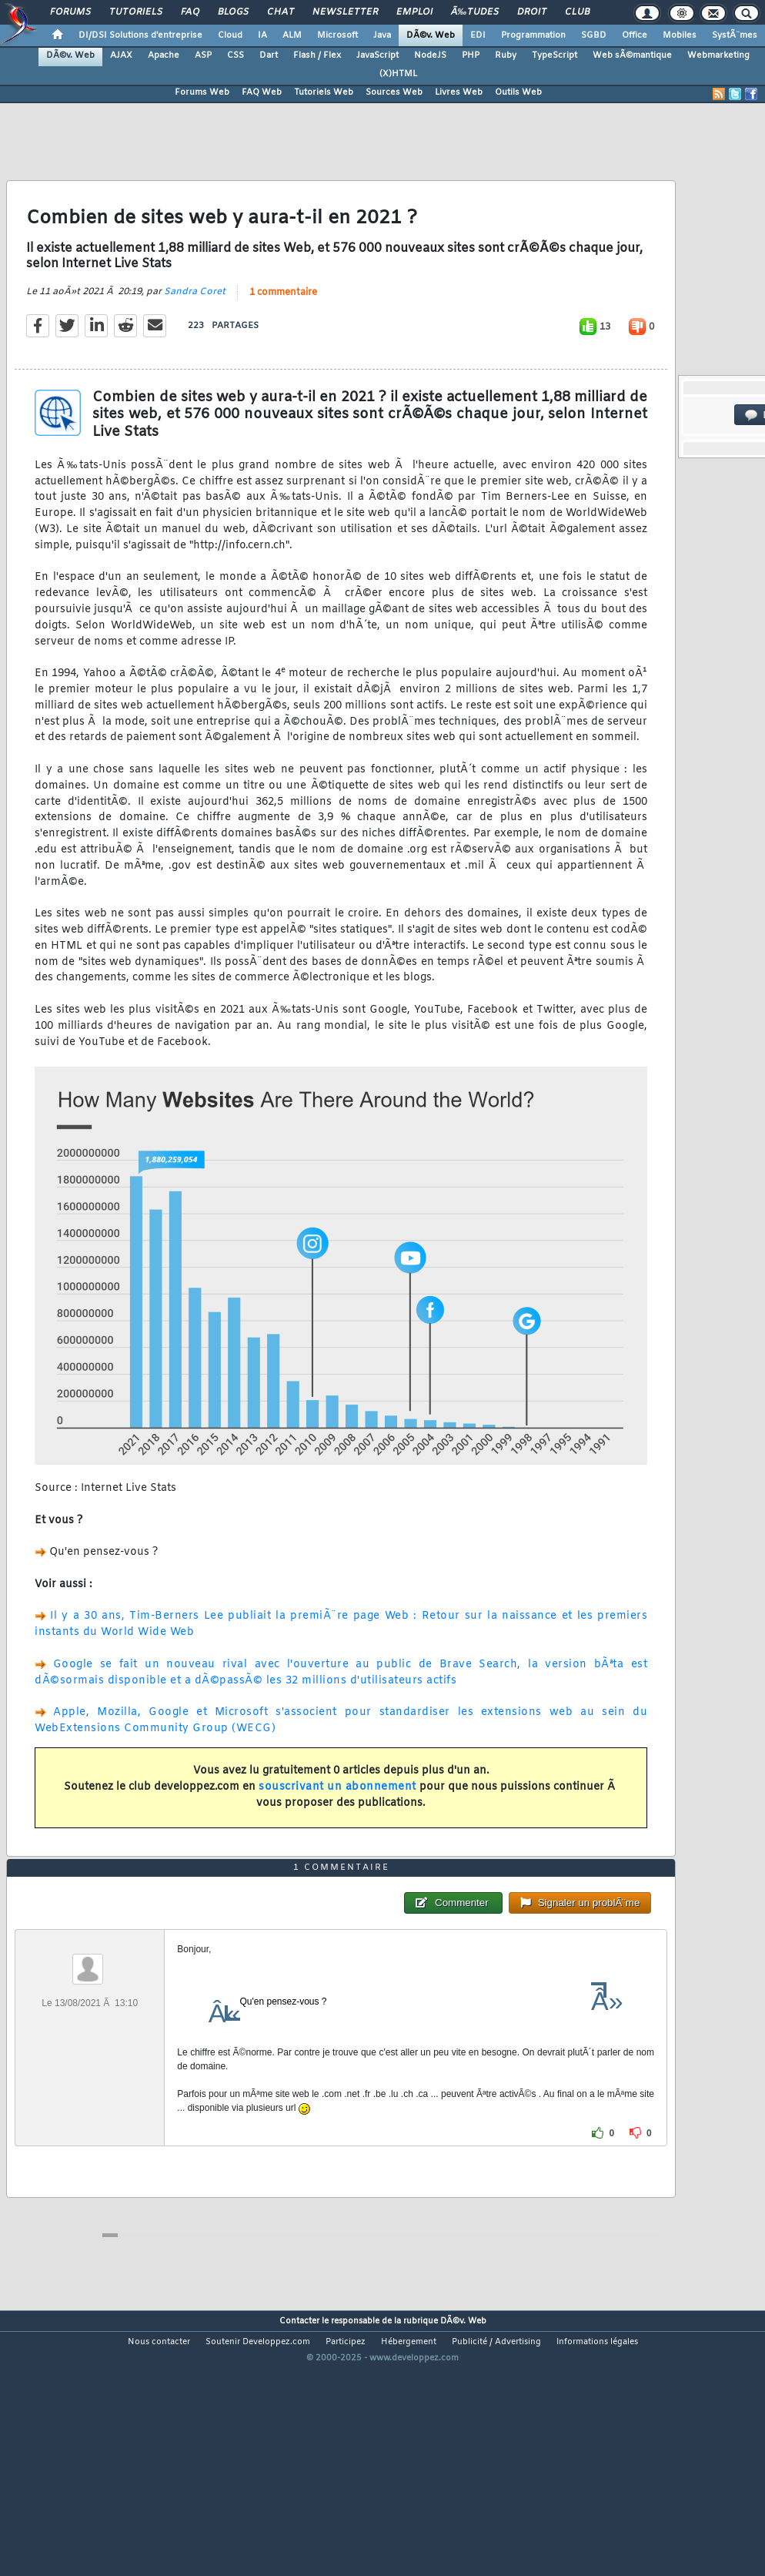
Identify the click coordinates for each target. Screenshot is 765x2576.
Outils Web (518, 92)
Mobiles (680, 35)
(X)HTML (398, 74)
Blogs (233, 12)
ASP (203, 55)
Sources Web (394, 92)
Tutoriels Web (323, 92)
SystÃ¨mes (734, 35)
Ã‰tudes (474, 12)
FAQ (190, 12)
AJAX (121, 55)
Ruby (505, 55)
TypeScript (554, 55)
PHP (470, 55)
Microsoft (337, 35)
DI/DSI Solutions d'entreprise (140, 35)
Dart (268, 55)
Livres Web (459, 92)
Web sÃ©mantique (632, 55)
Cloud (230, 35)
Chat (281, 12)
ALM (292, 35)
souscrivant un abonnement (337, 1822)
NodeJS (430, 55)
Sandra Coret (194, 327)
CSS (235, 55)
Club (577, 12)
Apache (163, 55)
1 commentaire (283, 328)
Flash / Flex (317, 55)
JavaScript (377, 55)
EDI (478, 35)
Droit (532, 12)
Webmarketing (718, 55)
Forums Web (202, 92)
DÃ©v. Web (430, 35)
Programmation (533, 35)
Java (382, 35)
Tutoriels (136, 12)
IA (262, 35)
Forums (70, 12)
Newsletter (345, 12)
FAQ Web (262, 92)
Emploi (414, 12)
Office (634, 35)
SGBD (593, 35)
